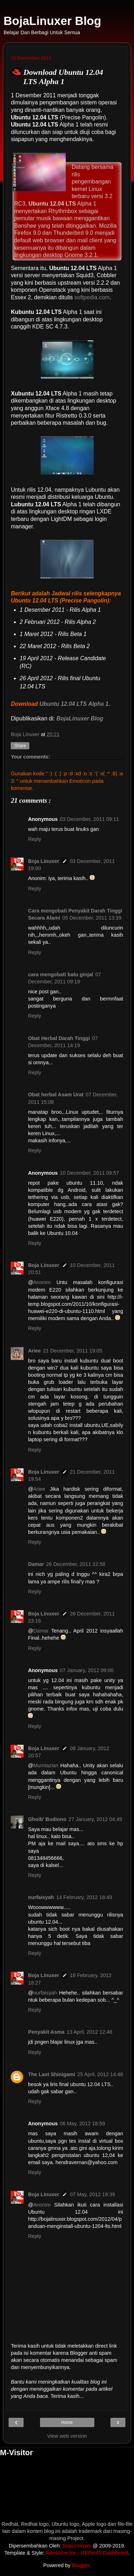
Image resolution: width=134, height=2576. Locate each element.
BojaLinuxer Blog (52, 20)
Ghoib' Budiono (47, 1819)
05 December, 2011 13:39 (91, 918)
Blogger (80, 2565)
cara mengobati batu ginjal (60, 974)
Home (67, 2422)
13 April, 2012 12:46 (89, 2032)
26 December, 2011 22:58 (75, 1564)
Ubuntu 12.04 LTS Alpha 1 (73, 704)
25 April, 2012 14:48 (100, 2074)
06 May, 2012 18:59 (82, 2123)
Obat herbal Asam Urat (55, 1094)
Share (20, 745)
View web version (67, 2436)
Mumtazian (45, 1765)
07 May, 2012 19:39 (92, 2194)
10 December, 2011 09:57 (89, 1173)
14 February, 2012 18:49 (84, 1897)
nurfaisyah (41, 1897)
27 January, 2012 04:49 (95, 1819)
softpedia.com (92, 297)
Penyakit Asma (46, 2032)
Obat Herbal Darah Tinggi (59, 1038)
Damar (36, 1564)
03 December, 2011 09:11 (89, 819)
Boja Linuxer (43, 861)
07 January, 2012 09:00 (87, 1670)
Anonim (42, 1282)
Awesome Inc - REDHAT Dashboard (87, 2553)
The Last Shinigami (51, 2074)
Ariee (34, 1351)
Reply (34, 839)
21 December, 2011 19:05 (72, 1351)
